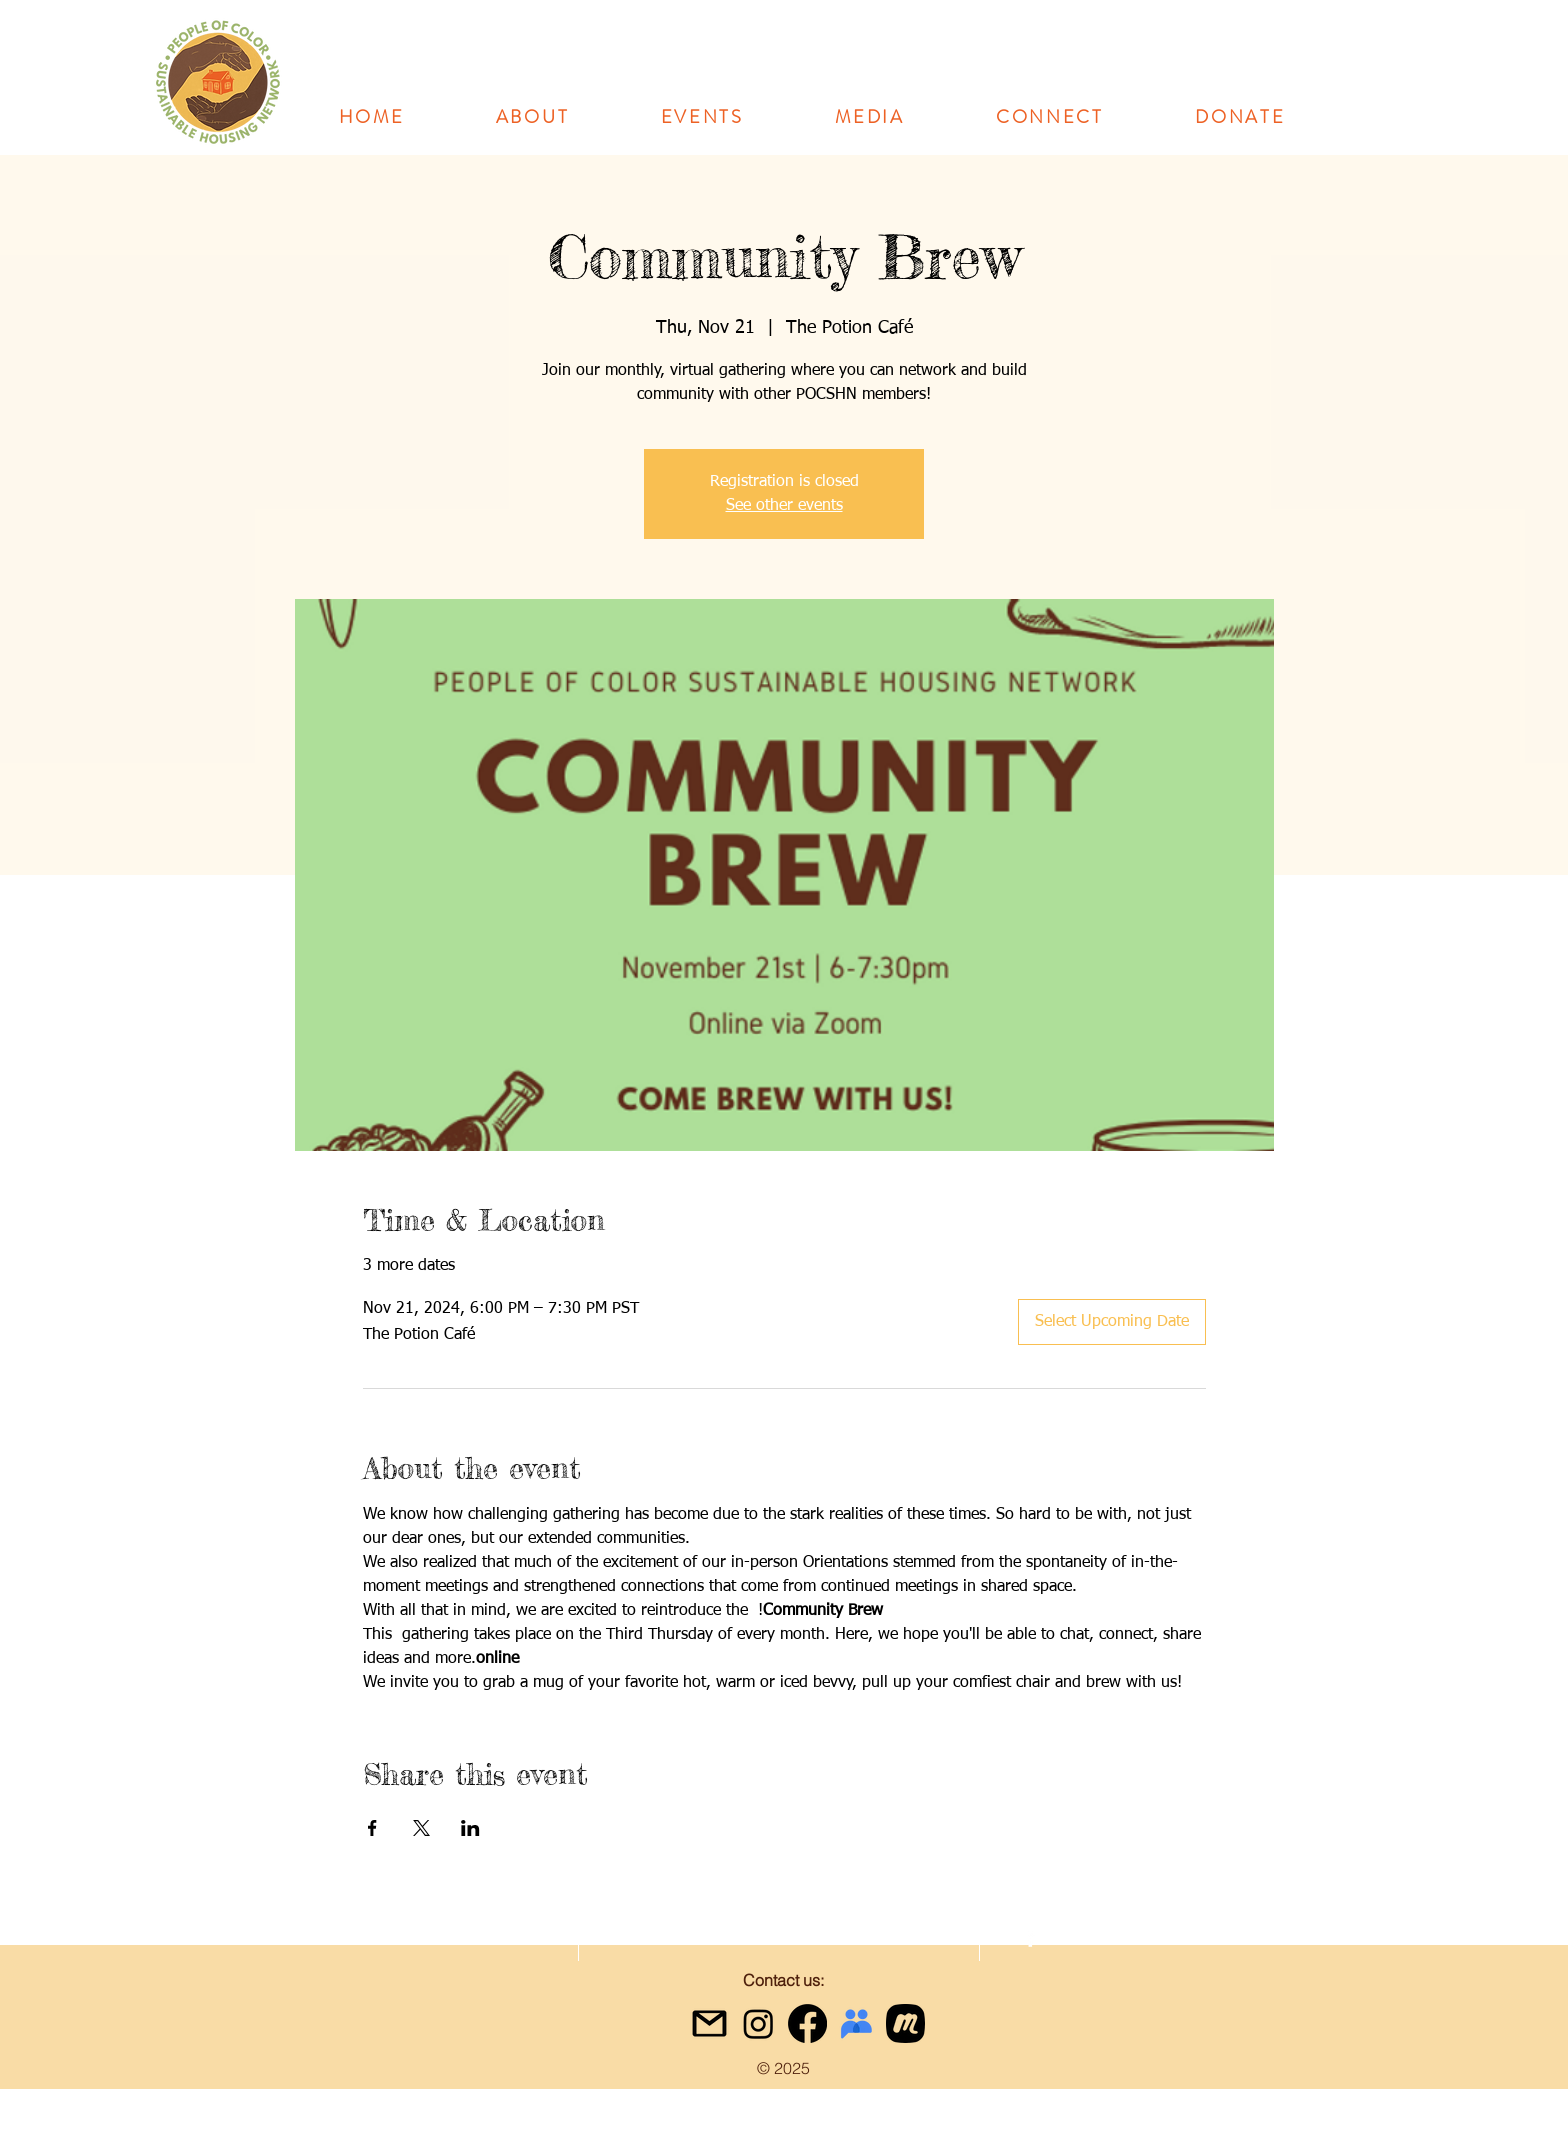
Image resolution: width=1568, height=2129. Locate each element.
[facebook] (1030, 1937)
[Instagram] (758, 2023)
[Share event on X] (421, 1828)
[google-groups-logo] (856, 2023)
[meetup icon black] (905, 2023)
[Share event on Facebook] (372, 1828)
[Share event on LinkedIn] (470, 1828)
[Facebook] (807, 2023)
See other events (784, 506)
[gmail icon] (709, 2023)
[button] (532, 117)
